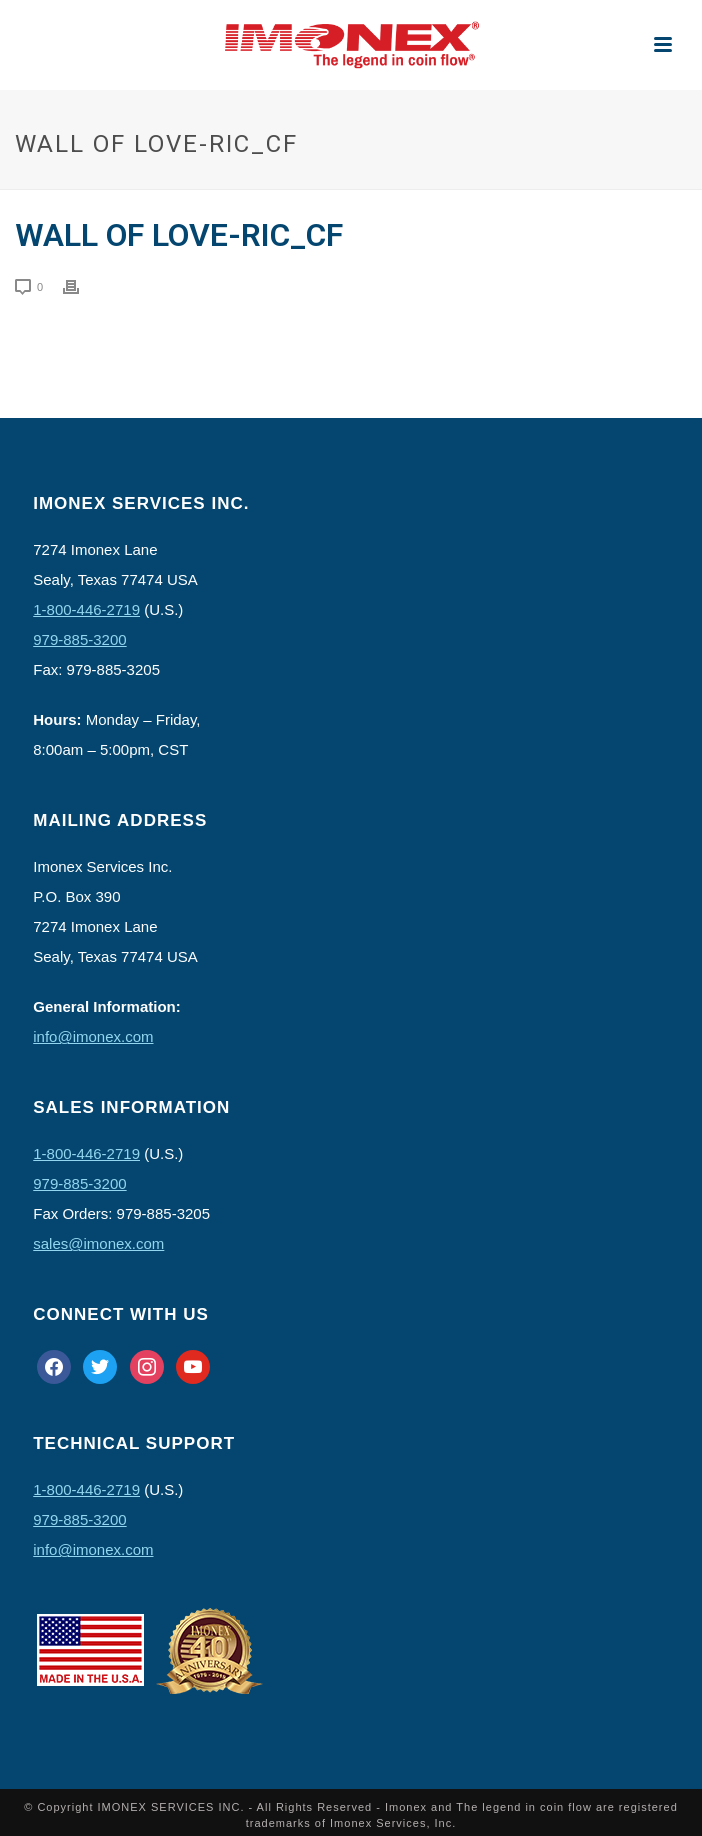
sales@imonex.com (98, 1243)
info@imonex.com (93, 1036)
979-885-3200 (79, 639)
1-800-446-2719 (86, 609)
